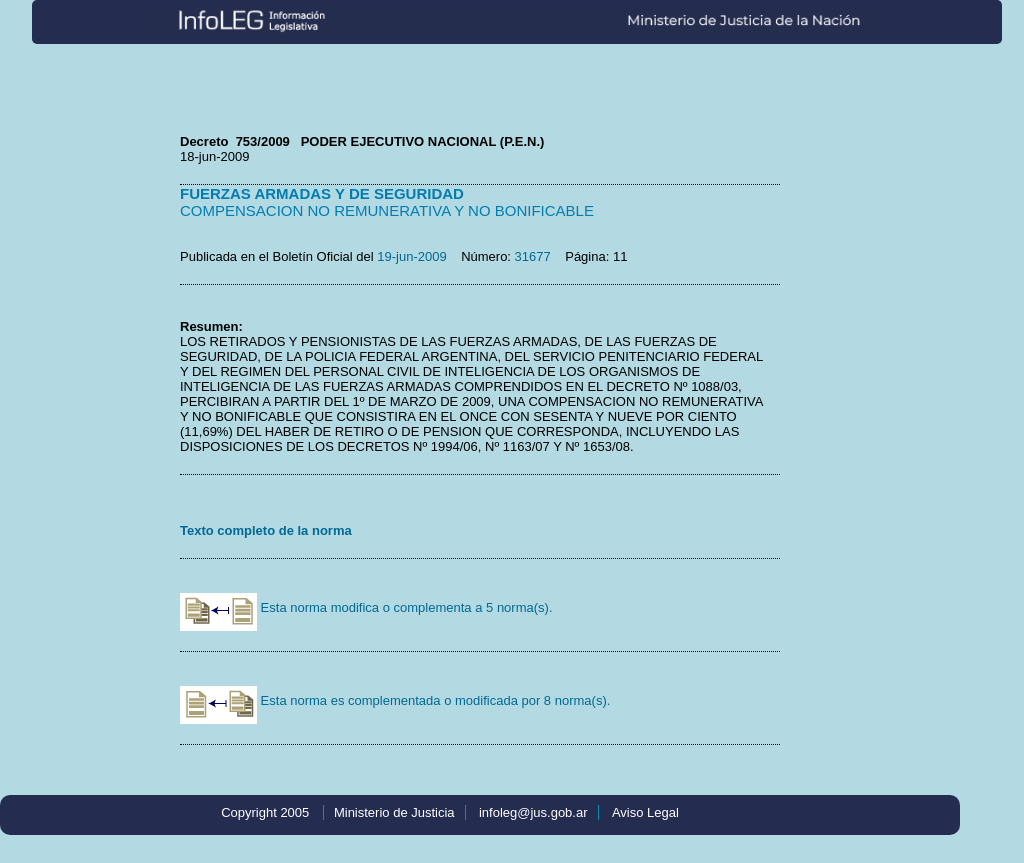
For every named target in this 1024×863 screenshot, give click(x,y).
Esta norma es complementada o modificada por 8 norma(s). (395, 700)
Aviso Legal (645, 812)
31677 (533, 256)
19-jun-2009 (411, 256)
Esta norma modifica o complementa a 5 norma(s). (366, 607)
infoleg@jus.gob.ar (533, 812)
